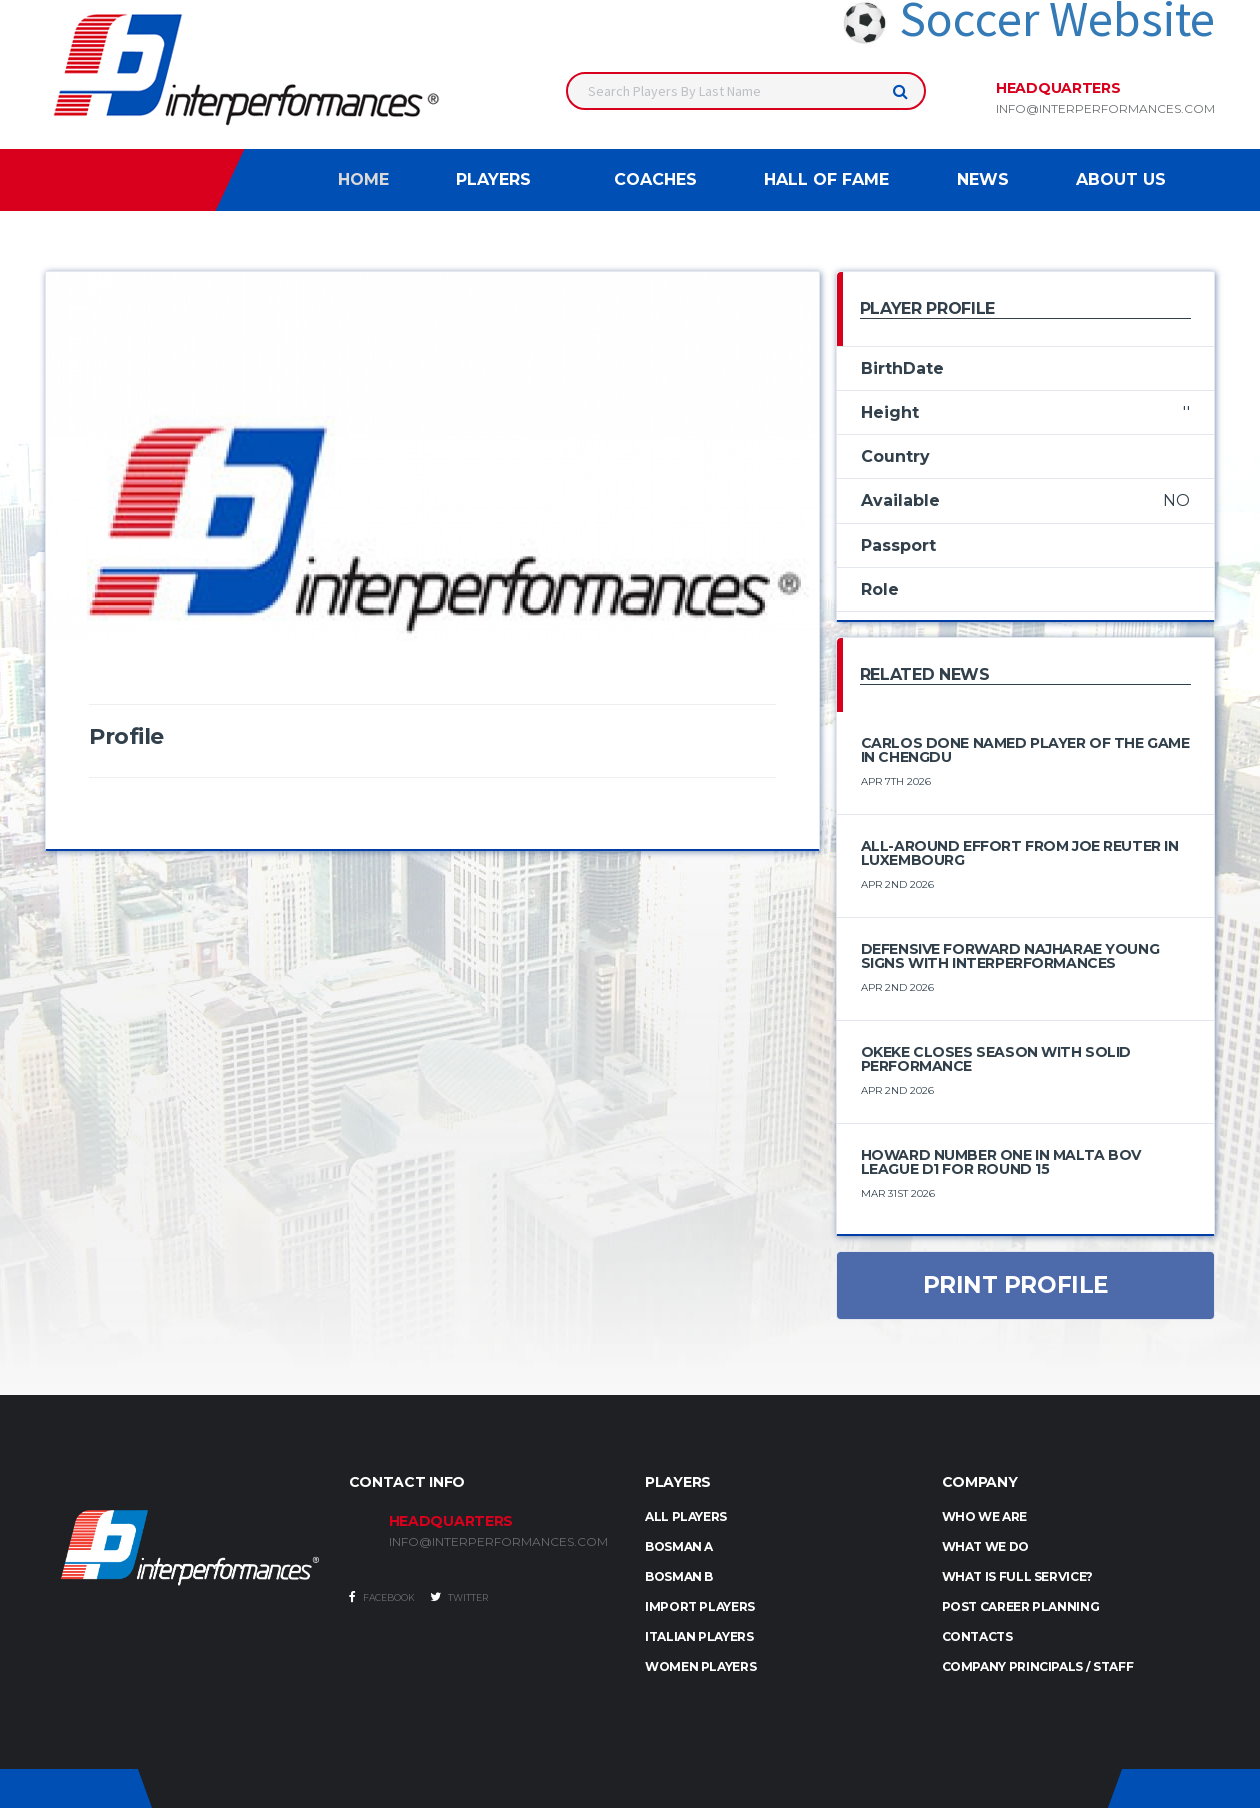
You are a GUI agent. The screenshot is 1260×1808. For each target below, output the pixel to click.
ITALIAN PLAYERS (699, 1636)
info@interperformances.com (1105, 109)
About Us (1121, 179)
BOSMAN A (679, 1546)
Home (363, 179)
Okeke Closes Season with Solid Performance (996, 1059)
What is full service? (1017, 1576)
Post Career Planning (1021, 1606)
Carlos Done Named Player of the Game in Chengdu (1025, 750)
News (983, 179)
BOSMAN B (679, 1576)
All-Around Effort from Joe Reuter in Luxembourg (1020, 853)
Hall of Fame (826, 179)
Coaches (655, 179)
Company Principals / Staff (1038, 1666)
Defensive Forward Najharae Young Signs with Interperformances (1010, 956)
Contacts (977, 1636)
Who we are (984, 1516)
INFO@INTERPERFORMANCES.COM (498, 1542)
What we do (985, 1546)
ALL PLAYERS (686, 1516)
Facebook (382, 1597)
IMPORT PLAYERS (700, 1606)
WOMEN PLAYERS (700, 1666)
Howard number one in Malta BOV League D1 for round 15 (1001, 1162)
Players (493, 179)
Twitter (459, 1597)
